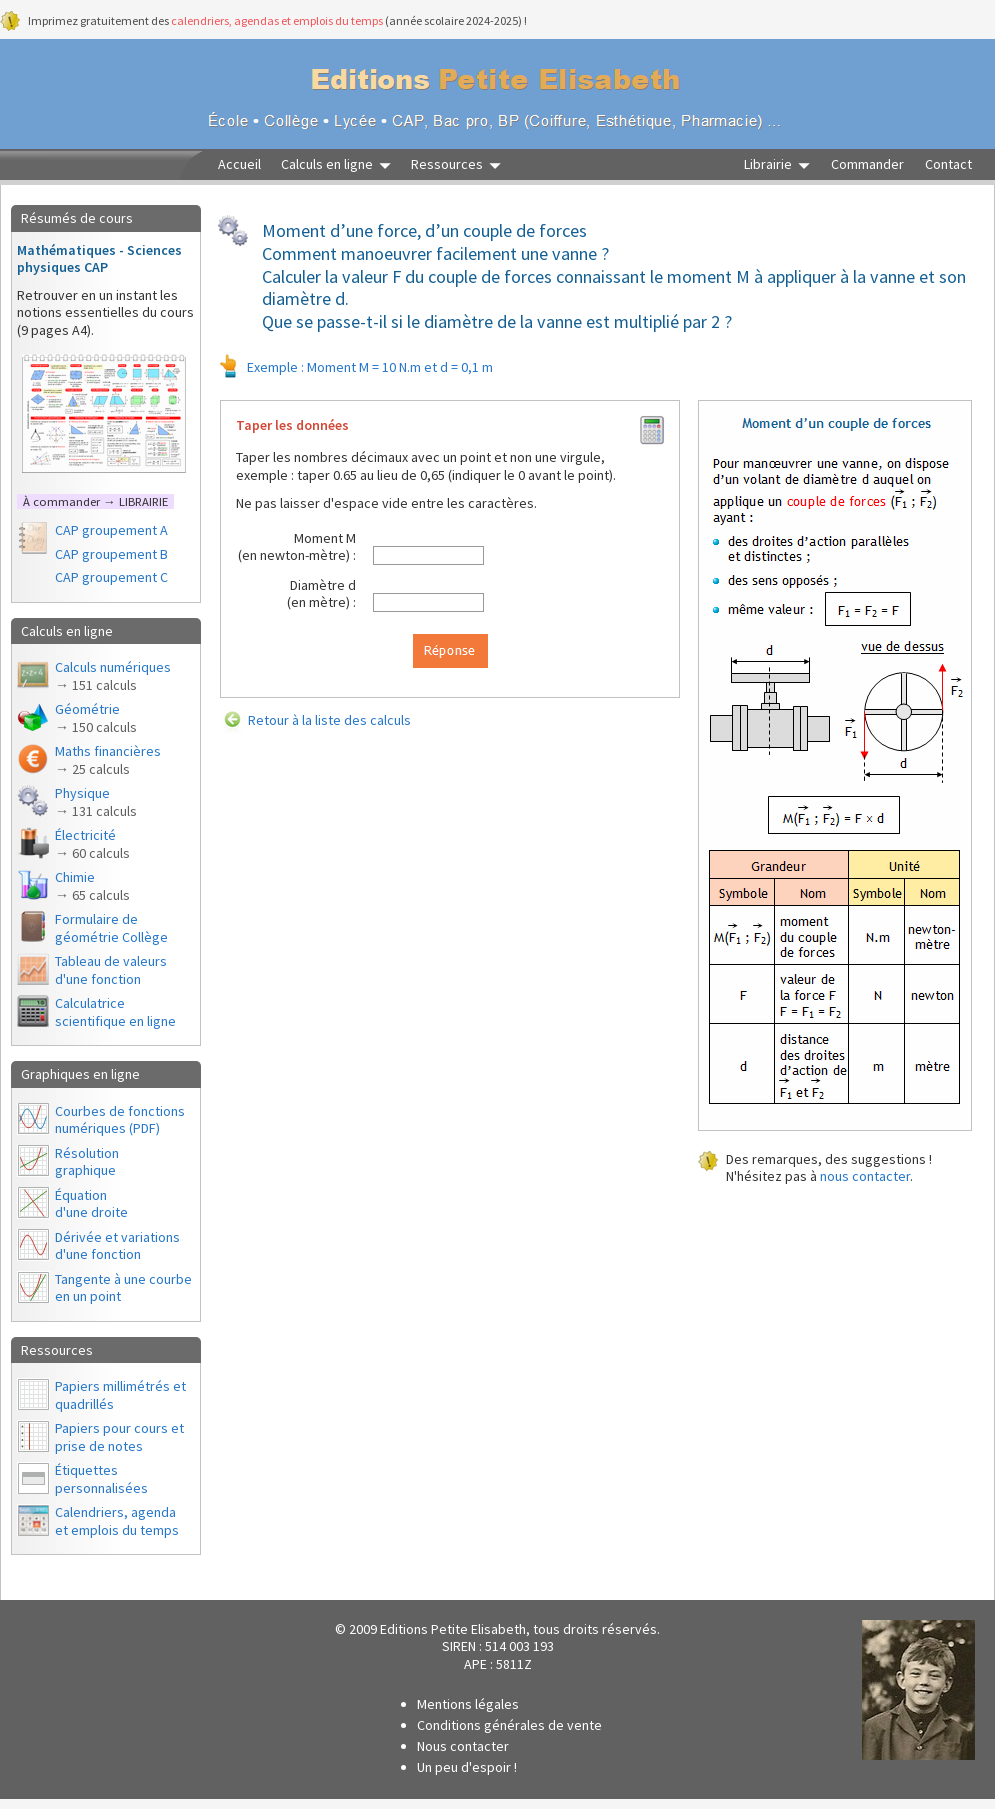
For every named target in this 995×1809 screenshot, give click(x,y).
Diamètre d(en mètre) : (321, 594)
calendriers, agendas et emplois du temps (277, 20)
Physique (96, 802)
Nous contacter (463, 1746)
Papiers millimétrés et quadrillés (120, 1395)
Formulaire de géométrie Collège (111, 928)
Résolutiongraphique (87, 1162)
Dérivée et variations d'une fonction (117, 1246)
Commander (867, 164)
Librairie (768, 164)
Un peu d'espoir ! (467, 1767)
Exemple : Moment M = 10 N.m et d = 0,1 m (370, 367)
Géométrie (96, 718)
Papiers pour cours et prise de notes (119, 1437)
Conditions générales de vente (509, 1725)
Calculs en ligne (327, 164)
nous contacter (865, 1176)
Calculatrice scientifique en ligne (115, 1012)
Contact (948, 164)
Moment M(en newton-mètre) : (297, 547)
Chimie (92, 886)
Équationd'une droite (91, 1204)
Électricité (92, 844)
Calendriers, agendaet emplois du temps (117, 1521)
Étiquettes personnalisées (101, 1479)
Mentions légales (468, 1704)
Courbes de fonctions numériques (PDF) (120, 1120)
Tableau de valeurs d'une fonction (111, 970)
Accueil (239, 164)
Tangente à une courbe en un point (123, 1288)
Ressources (447, 164)
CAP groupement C (111, 577)
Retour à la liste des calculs (329, 720)
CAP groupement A (111, 530)
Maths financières (108, 760)
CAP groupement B (111, 554)
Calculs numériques (113, 676)
